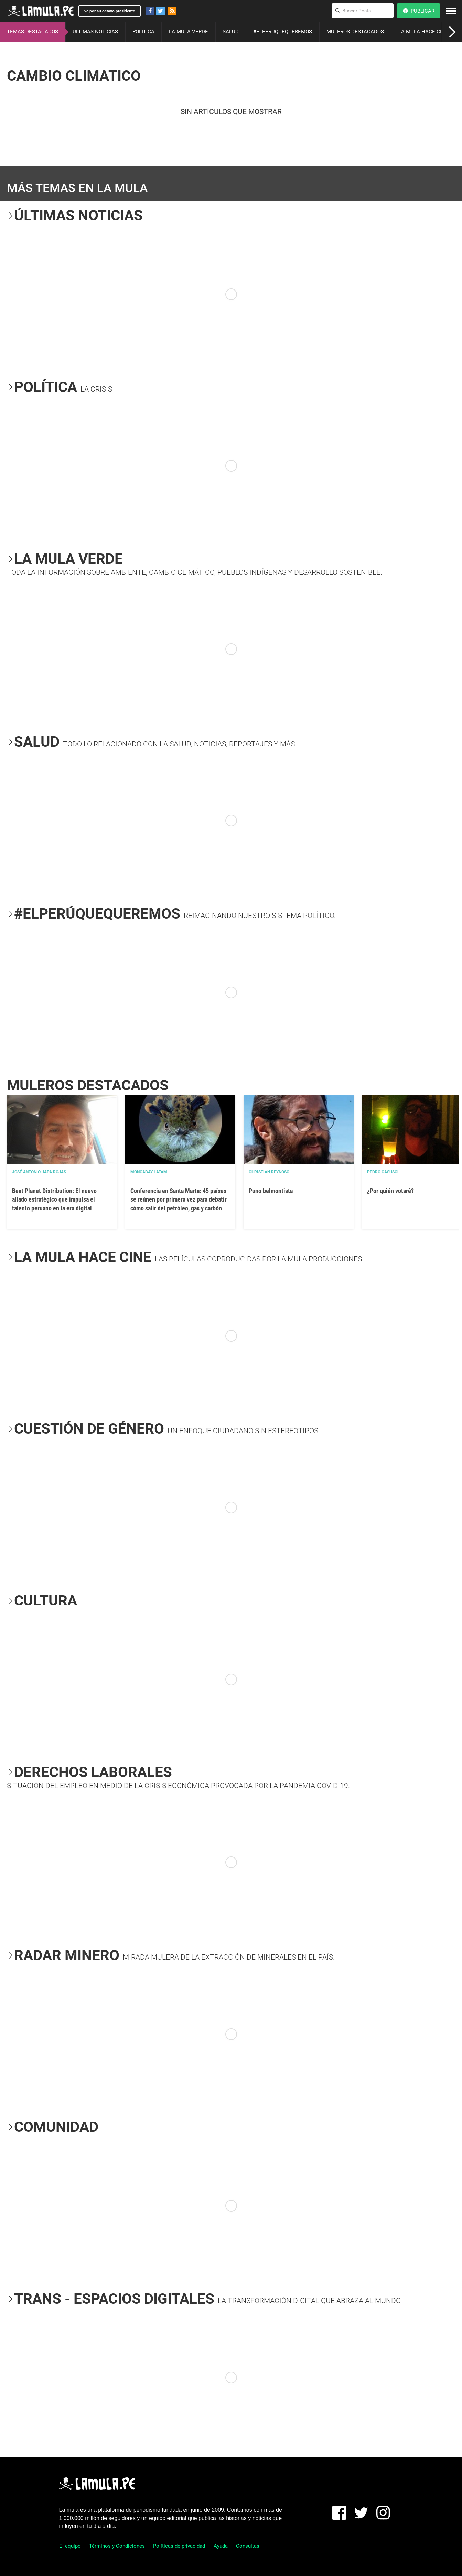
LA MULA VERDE (188, 32)
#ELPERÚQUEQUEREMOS (282, 32)
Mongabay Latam (148, 1172)
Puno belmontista (271, 1190)
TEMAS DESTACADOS (32, 32)
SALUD (231, 32)
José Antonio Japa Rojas (39, 1172)
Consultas (247, 2546)
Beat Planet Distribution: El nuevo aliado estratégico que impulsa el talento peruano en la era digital (54, 1199)
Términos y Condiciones (117, 2546)
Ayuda (221, 2546)
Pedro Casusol (383, 1172)
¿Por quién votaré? (390, 1190)
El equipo (70, 2546)
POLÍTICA (143, 32)
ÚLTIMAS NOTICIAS (95, 32)
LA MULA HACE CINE (423, 32)
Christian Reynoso (269, 1172)
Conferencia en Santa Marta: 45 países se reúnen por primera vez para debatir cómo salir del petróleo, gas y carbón (178, 1199)
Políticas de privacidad (179, 2546)
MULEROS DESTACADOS (355, 32)
